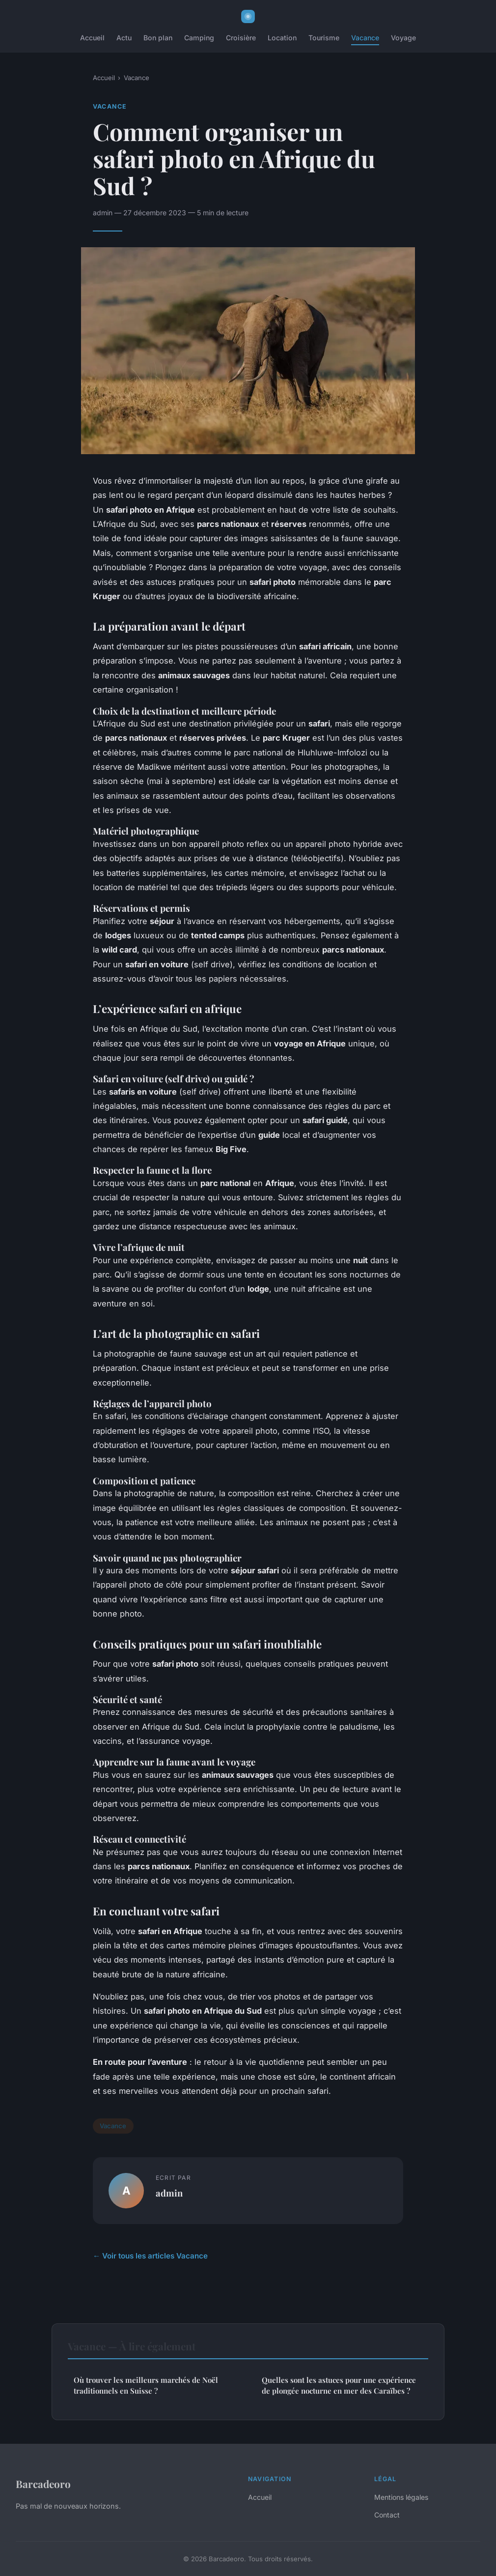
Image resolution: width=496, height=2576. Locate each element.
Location (282, 37)
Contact (387, 2515)
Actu (124, 37)
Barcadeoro (43, 2483)
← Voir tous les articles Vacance (150, 2255)
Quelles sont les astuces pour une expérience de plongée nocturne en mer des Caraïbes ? (339, 2385)
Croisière (241, 37)
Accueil (92, 37)
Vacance (365, 37)
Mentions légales (401, 2497)
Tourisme (323, 37)
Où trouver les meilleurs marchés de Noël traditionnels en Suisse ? (146, 2385)
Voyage (403, 37)
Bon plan (157, 37)
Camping (199, 37)
